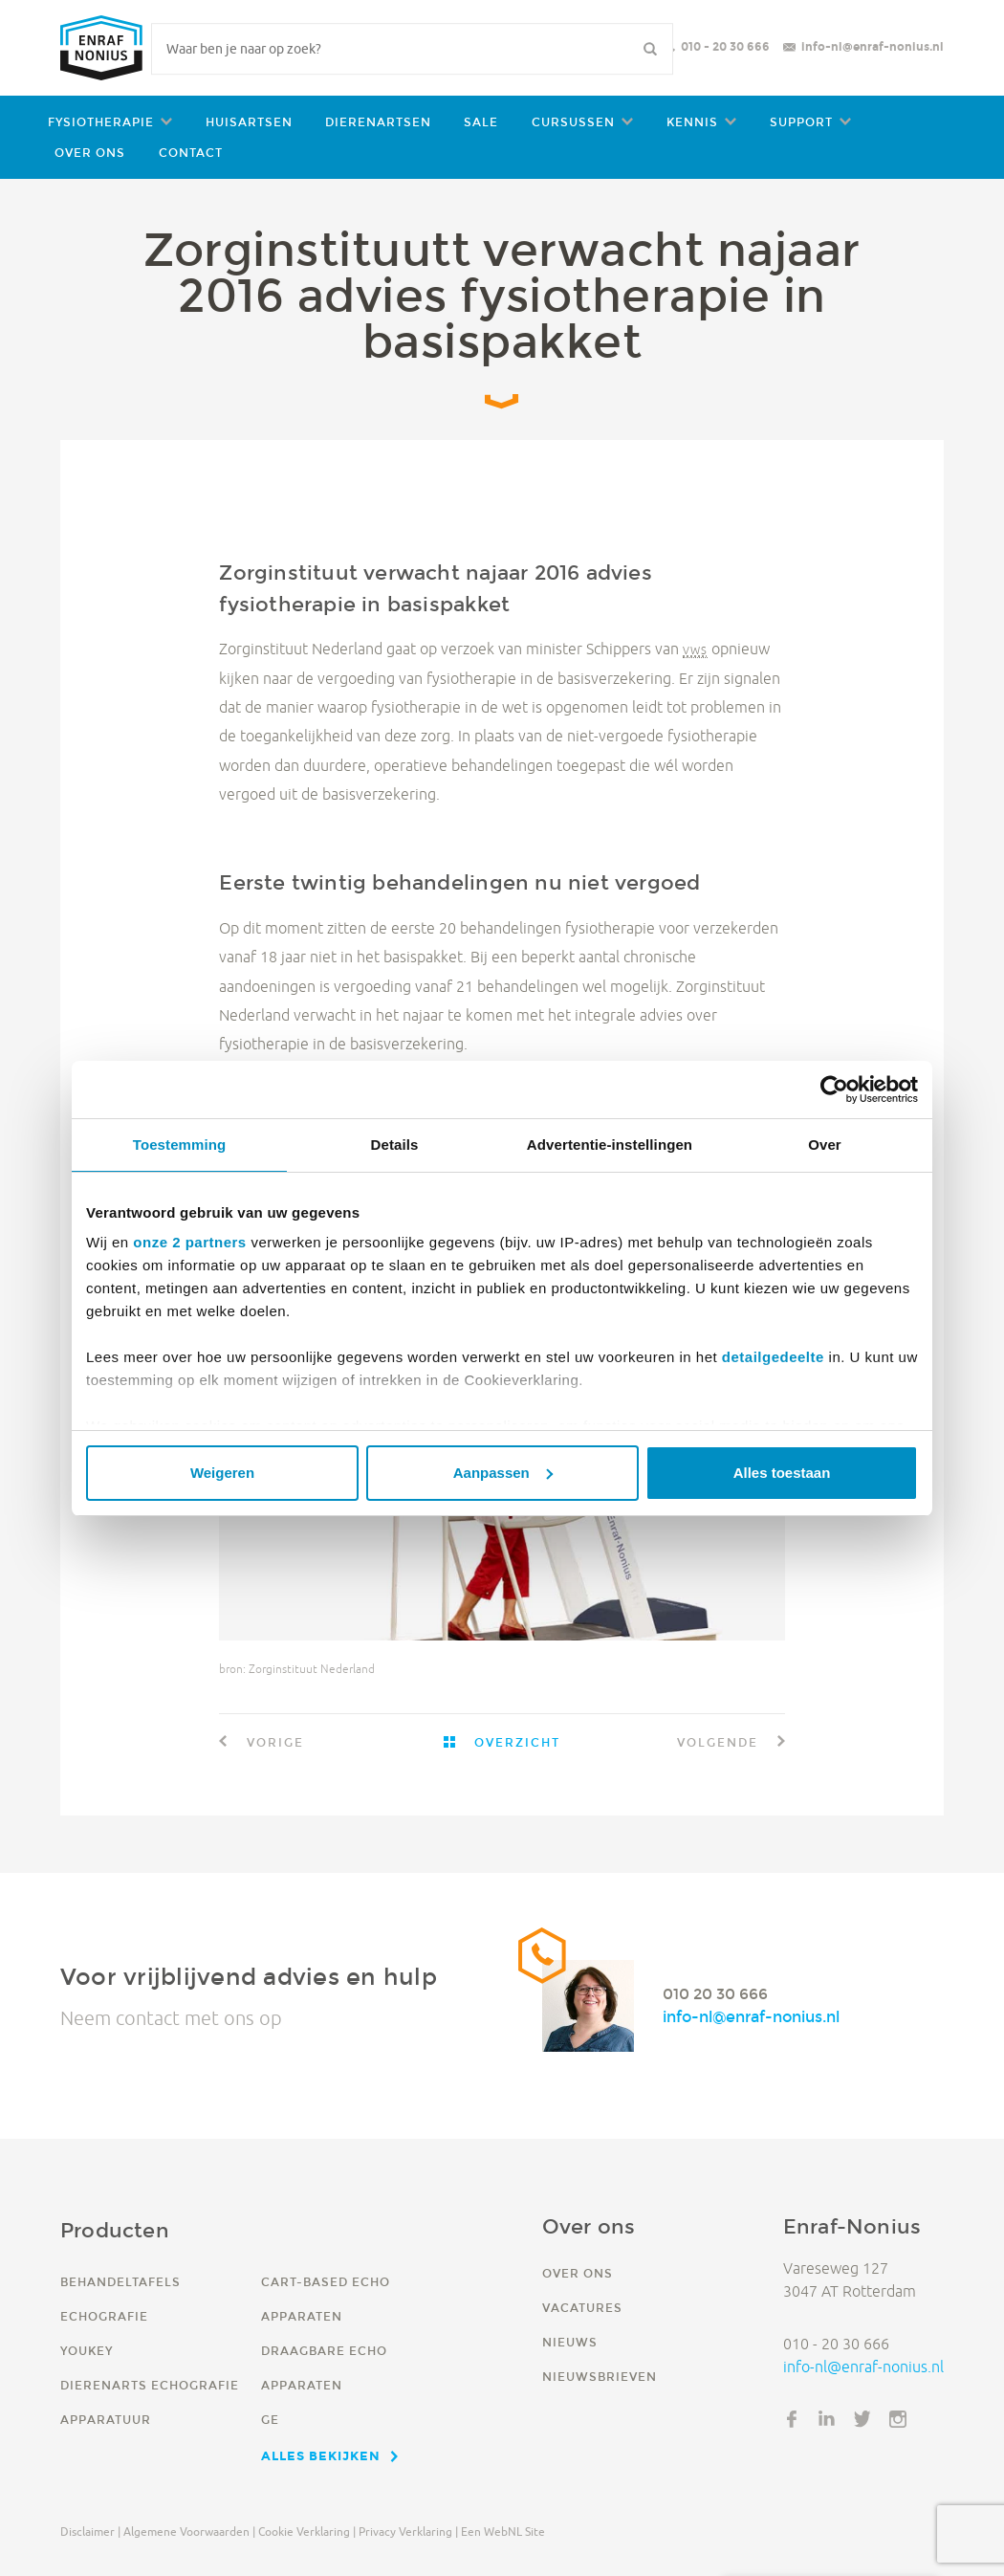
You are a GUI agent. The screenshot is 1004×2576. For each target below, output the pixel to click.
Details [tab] (395, 1144)
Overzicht (514, 1742)
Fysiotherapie (101, 122)
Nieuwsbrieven (599, 2376)
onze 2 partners (189, 1242)
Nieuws (570, 2342)
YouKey (86, 2351)
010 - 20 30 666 (725, 46)
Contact (191, 152)
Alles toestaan (782, 1472)
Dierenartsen (378, 122)
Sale (481, 122)
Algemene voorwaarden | (189, 2531)
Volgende (720, 1742)
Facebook (791, 2419)
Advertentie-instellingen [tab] (609, 1144)
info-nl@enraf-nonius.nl (872, 46)
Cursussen (573, 122)
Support (801, 122)
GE (270, 2419)
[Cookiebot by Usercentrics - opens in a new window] (834, 1089)
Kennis (692, 122)
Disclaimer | (90, 2531)
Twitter (862, 2419)
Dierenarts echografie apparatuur (149, 2402)
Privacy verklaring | (408, 2531)
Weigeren (222, 1472)
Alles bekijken (321, 2455)
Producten (114, 2230)
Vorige (273, 1742)
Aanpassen (503, 1472)
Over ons (90, 152)
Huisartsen (249, 122)
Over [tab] (824, 1144)
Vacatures (582, 2308)
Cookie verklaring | (307, 2531)
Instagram (897, 2419)
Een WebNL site (503, 2531)
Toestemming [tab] (180, 1144)
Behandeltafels (120, 2282)
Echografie (104, 2316)
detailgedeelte (773, 1357)
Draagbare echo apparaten (324, 2368)
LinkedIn (827, 2419)
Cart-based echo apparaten (325, 2299)
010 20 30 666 (715, 1994)
